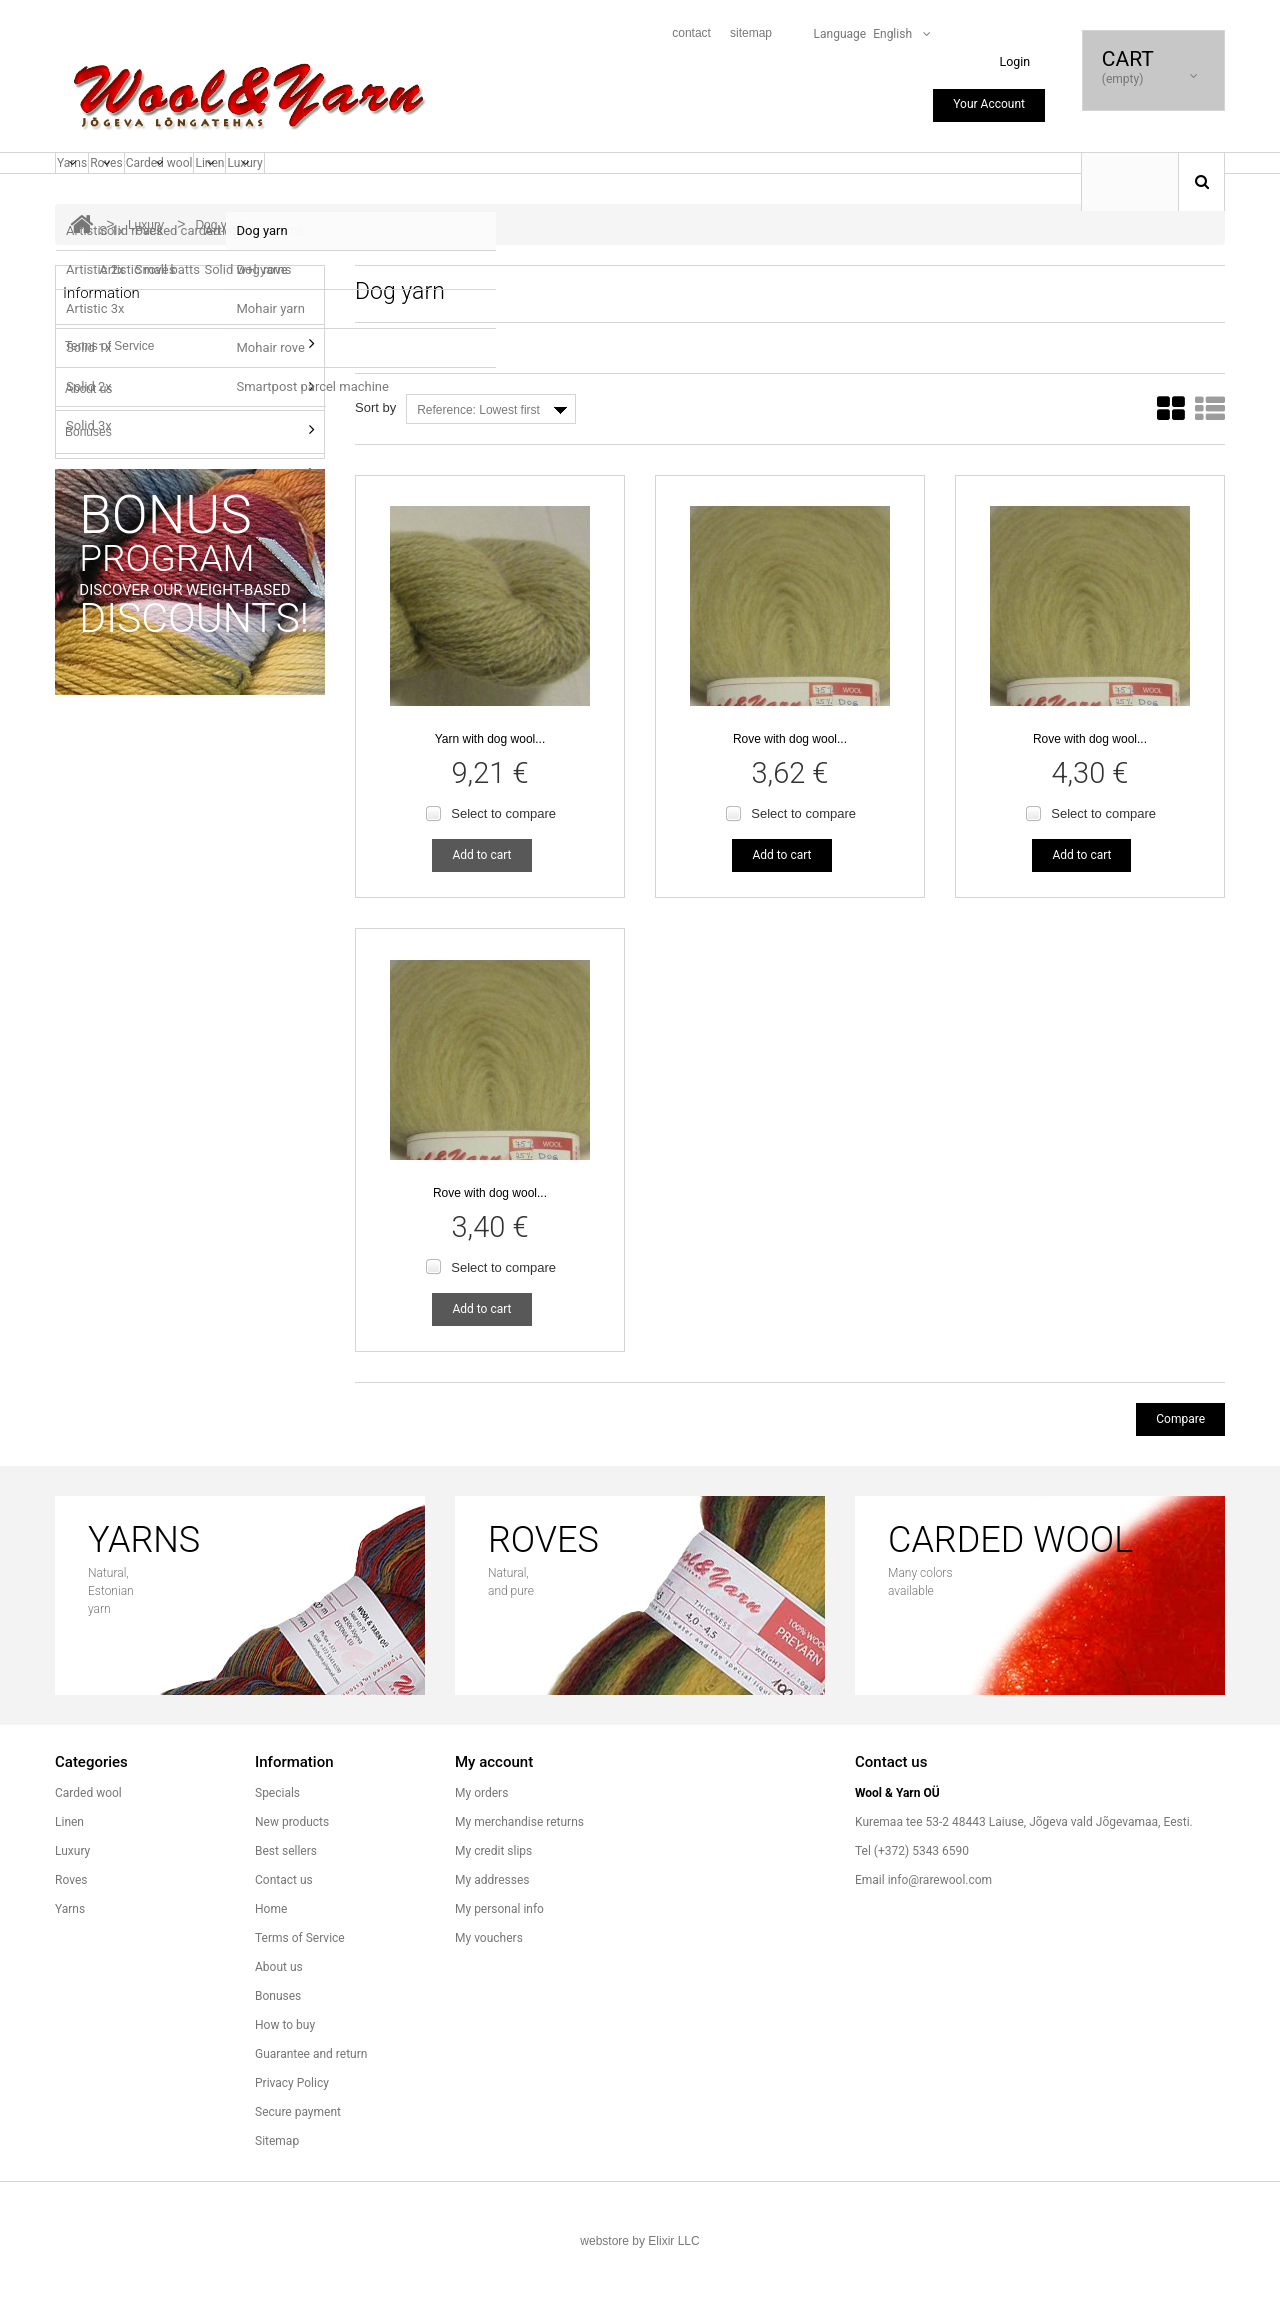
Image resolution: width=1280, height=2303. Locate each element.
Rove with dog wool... (790, 781)
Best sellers (286, 1904)
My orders (481, 1846)
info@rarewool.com (940, 1933)
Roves (142, 188)
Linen (302, 188)
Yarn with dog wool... (490, 781)
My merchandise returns (519, 1875)
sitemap (751, 33)
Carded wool (223, 188)
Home (271, 1962)
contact (691, 33)
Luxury (361, 188)
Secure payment (298, 2165)
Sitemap (277, 2194)
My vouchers (489, 1991)
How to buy (95, 513)
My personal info (499, 1962)
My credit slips (493, 1904)
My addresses (492, 1933)
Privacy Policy (292, 2136)
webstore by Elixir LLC (639, 2294)
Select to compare (503, 855)
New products (292, 1875)
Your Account (989, 104)
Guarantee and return (122, 556)
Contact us (284, 1933)
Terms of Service (109, 384)
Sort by (375, 445)
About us (88, 427)
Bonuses (88, 470)
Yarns (84, 188)
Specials (277, 1846)
